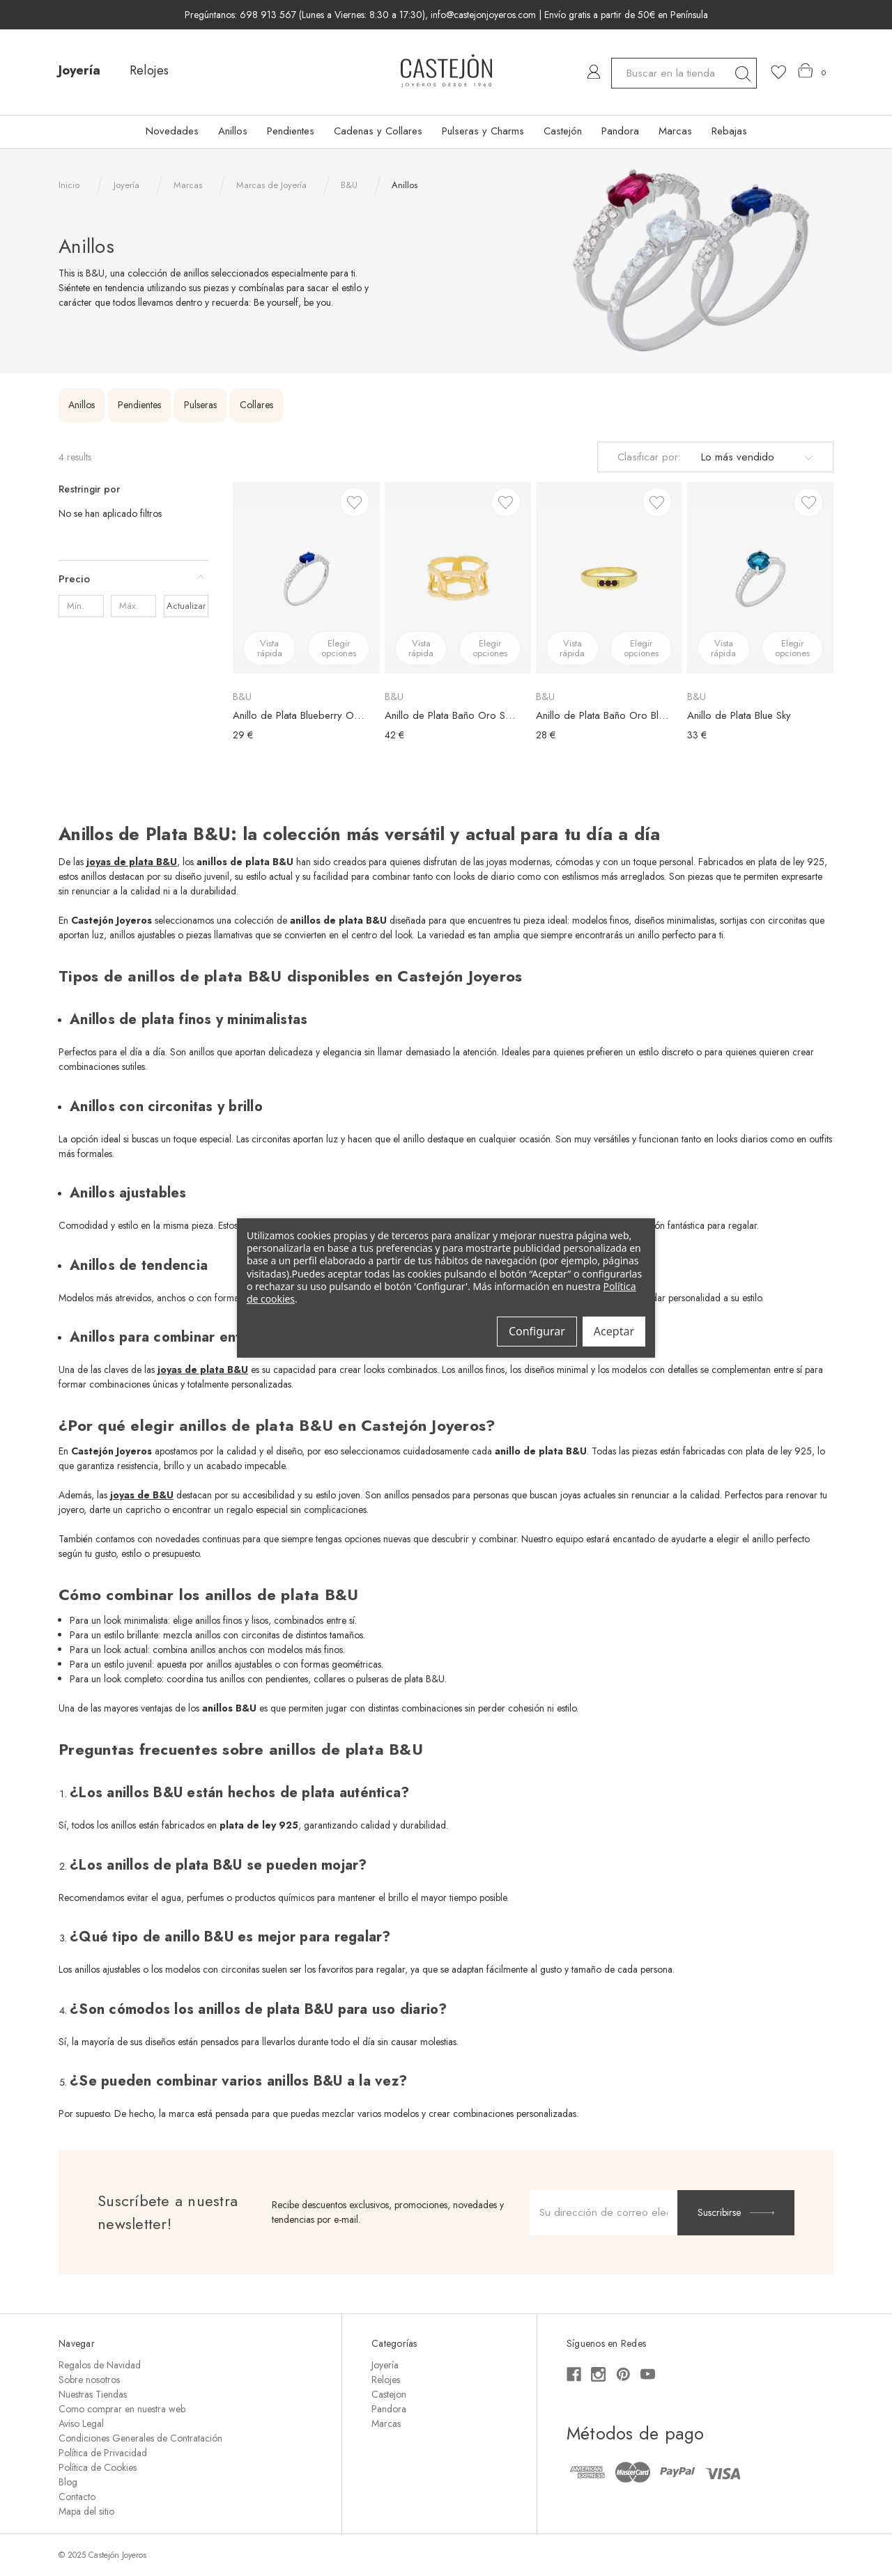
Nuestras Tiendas (93, 2394)
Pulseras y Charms (483, 131)
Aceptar (614, 1331)
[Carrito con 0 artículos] (812, 71)
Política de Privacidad (103, 2453)
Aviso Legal (81, 2423)
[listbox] (754, 457)
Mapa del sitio (86, 2511)
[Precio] (133, 579)
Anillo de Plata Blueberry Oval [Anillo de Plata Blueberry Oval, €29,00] (299, 715)
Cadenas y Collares (378, 131)
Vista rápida (269, 648)
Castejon (388, 2394)
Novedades (172, 131)
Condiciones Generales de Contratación (140, 2438)
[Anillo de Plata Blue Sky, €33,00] (760, 577)
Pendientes (290, 131)
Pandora (620, 131)
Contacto (77, 2497)
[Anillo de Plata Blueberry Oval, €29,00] (306, 577)
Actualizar (186, 605)
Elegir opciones (338, 648)
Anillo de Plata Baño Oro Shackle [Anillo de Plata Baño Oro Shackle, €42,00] (451, 715)
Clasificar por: (649, 457)
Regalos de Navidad (100, 2365)
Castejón (563, 131)
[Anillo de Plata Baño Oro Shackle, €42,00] (457, 577)
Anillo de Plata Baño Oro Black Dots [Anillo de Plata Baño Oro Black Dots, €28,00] (602, 715)
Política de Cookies (98, 2467)
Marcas (675, 131)
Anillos (232, 131)
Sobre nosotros (89, 2380)
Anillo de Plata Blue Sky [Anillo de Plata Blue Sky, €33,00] (739, 715)
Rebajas (729, 131)
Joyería (79, 70)
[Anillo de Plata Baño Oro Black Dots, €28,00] (609, 577)
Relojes (149, 70)
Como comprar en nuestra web (122, 2409)
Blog (68, 2482)
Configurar (537, 1331)
